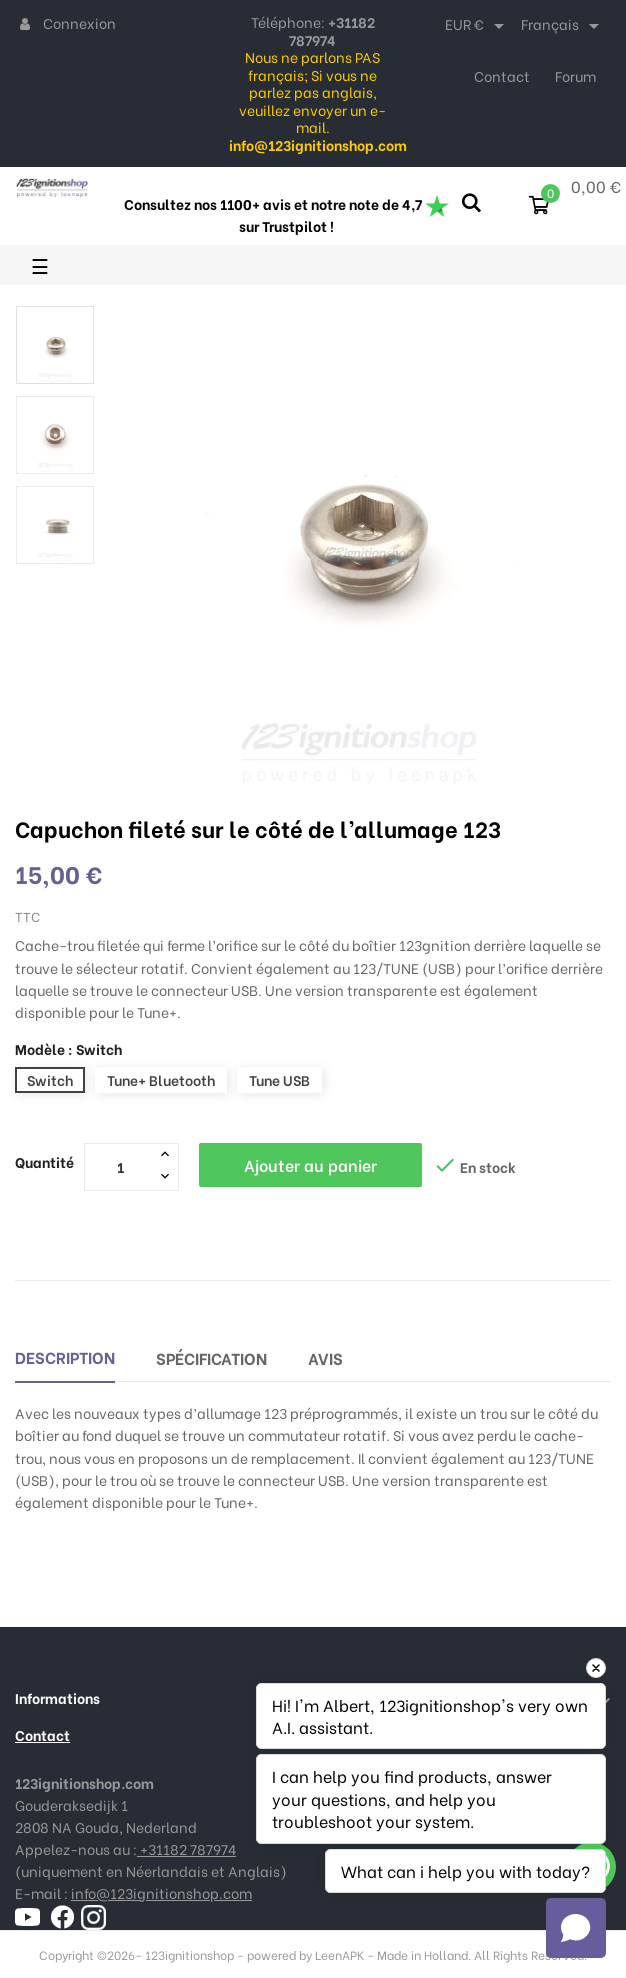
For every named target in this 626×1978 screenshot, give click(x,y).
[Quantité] (120, 1166)
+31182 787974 (186, 1848)
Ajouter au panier (310, 1164)
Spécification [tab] (211, 1357)
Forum (575, 75)
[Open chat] (576, 1928)
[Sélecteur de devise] (478, 26)
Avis (325, 1357)
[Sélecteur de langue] (563, 26)
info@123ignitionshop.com (161, 1892)
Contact (502, 75)
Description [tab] (65, 1356)
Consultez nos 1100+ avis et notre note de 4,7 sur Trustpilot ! (286, 214)
